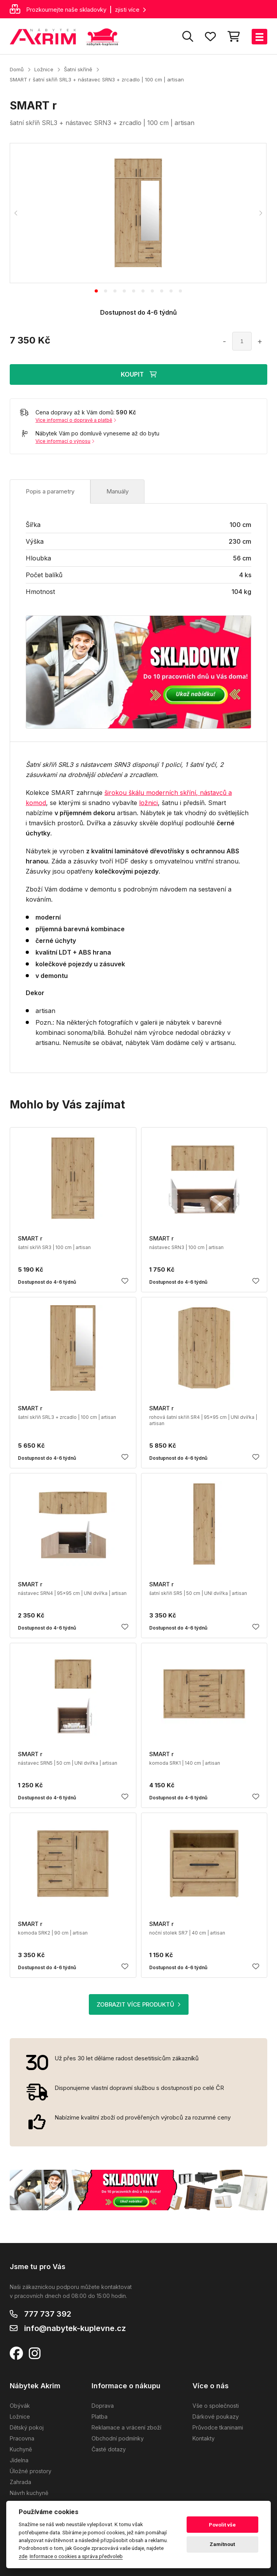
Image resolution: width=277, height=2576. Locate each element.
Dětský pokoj (27, 2427)
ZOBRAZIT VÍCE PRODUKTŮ (139, 2004)
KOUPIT (139, 374)
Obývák (20, 2405)
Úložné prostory (30, 2471)
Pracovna (22, 2438)
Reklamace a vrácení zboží (126, 2427)
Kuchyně (21, 2449)
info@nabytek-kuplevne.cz (75, 2328)
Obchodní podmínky (118, 2438)
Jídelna (19, 2460)
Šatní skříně (78, 69)
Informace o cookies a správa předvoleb (76, 2556)
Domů (17, 69)
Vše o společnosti (215, 2405)
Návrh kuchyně (29, 2493)
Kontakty (203, 2438)
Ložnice (43, 69)
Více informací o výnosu (64, 441)
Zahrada (20, 2482)
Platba (100, 2416)
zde (23, 2556)
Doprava (103, 2405)
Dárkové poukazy (215, 2416)
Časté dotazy (109, 2449)
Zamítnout (222, 2544)
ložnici (148, 803)
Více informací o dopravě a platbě (75, 420)
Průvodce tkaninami (217, 2427)
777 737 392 (47, 2314)
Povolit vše (222, 2525)
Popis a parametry (50, 491)
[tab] (96, 291)
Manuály (117, 491)
